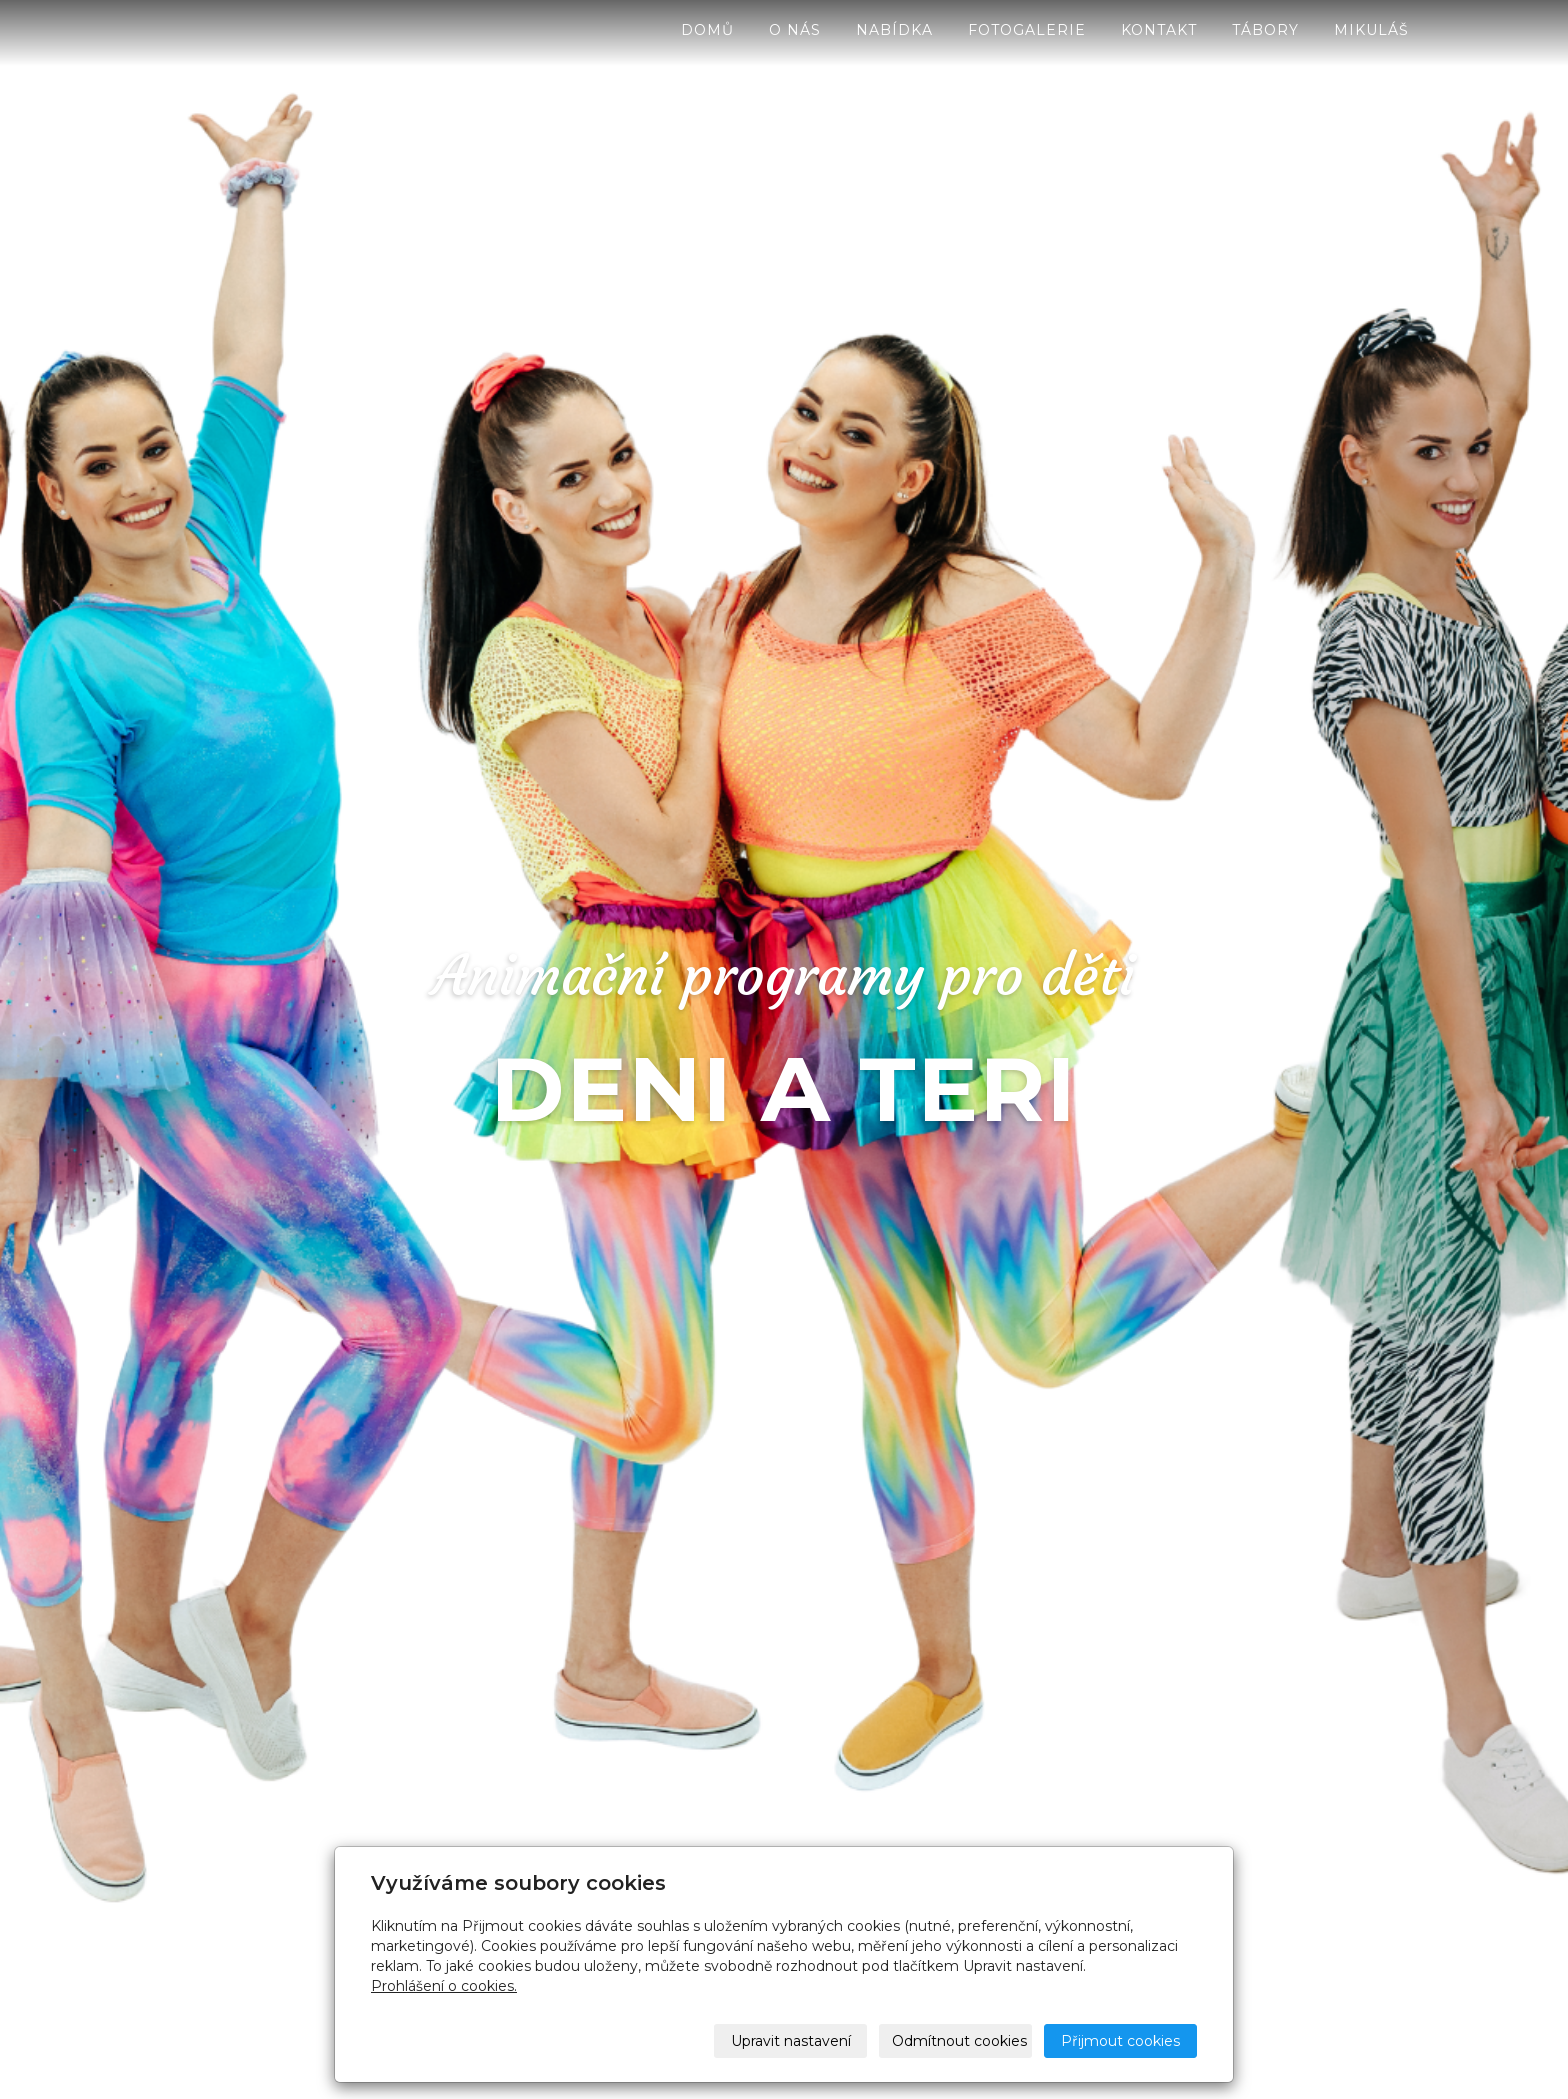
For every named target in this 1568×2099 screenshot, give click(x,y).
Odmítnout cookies (959, 2041)
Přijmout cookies (1120, 2041)
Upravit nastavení (791, 2041)
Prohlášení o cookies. (444, 1986)
